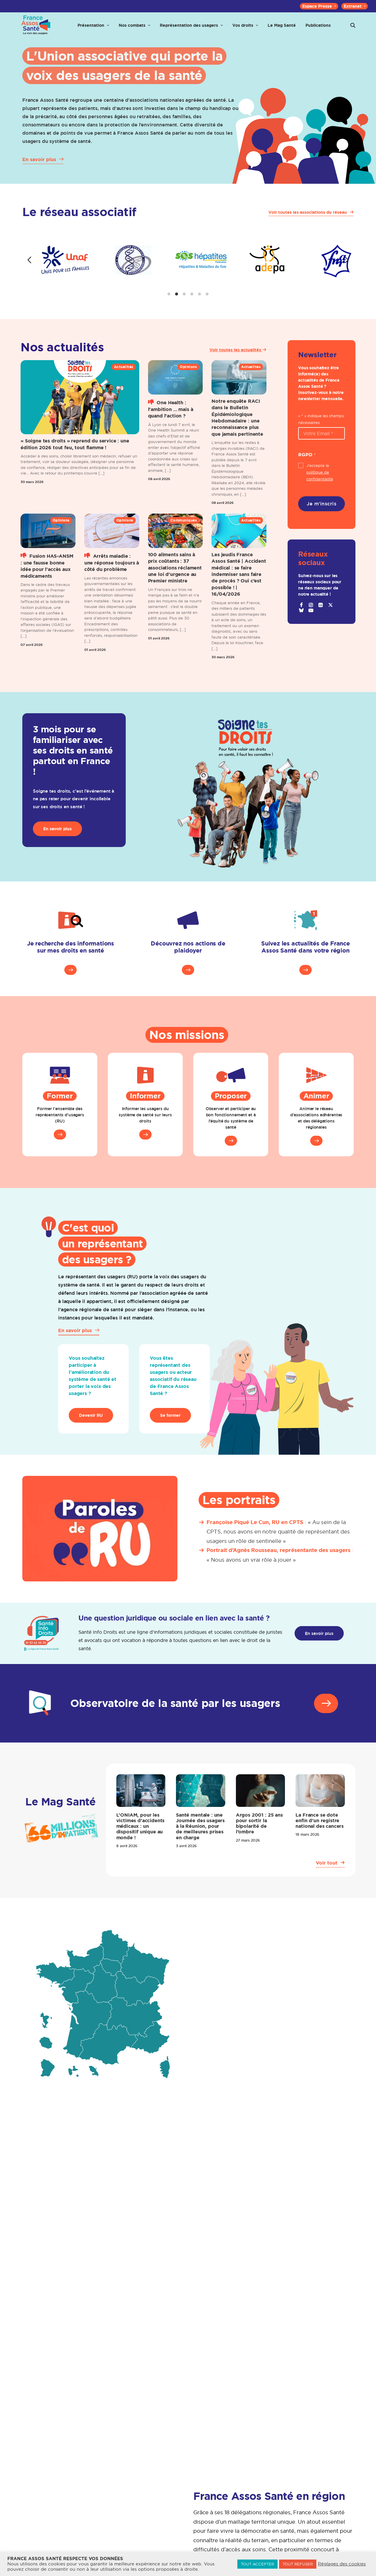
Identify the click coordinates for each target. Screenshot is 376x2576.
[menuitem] (319, 6)
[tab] (169, 306)
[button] (352, 30)
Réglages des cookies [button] (342, 2564)
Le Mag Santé (282, 30)
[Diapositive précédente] (29, 272)
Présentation (93, 30)
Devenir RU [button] (91, 1427)
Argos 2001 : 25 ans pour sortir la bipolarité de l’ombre (259, 1835)
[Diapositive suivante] (347, 272)
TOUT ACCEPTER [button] (257, 2564)
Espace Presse (319, 6)
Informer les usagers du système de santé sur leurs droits (145, 1126)
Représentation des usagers (191, 30)
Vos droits (245, 30)
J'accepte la (319, 484)
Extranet (354, 6)
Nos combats (134, 30)
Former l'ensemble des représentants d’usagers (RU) (60, 1126)
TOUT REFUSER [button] (298, 2564)
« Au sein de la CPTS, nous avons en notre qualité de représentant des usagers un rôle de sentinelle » (278, 1543)
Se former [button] (170, 1427)
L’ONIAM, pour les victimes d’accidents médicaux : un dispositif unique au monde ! (140, 1838)
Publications (318, 30)
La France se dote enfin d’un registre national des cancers (320, 1832)
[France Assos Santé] (34, 30)
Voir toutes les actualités (237, 361)
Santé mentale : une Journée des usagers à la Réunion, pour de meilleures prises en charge (200, 1838)
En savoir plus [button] (57, 840)
